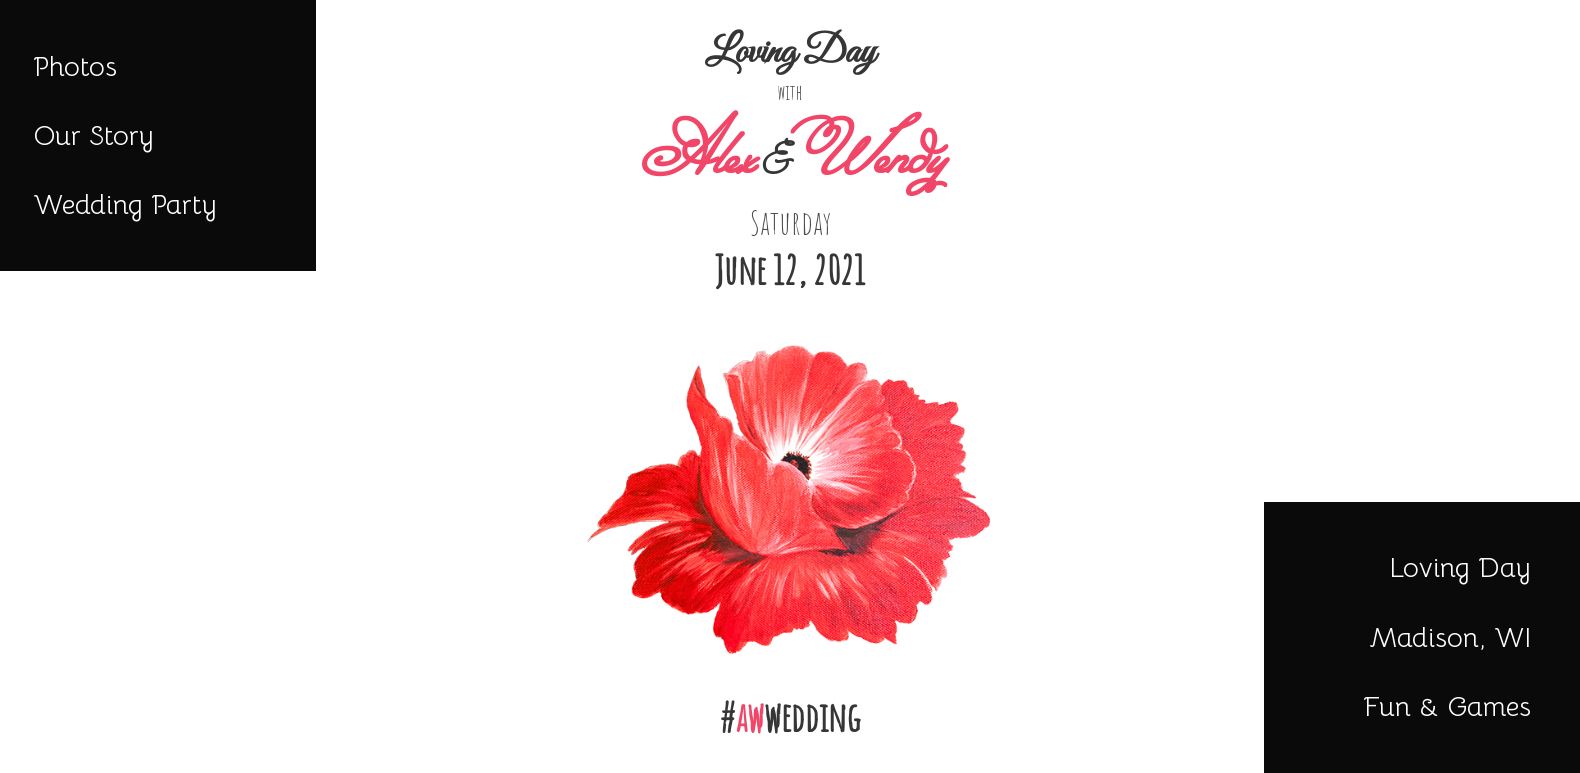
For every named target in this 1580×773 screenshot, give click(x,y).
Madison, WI (1450, 637)
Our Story (93, 135)
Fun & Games (1447, 706)
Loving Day (1460, 567)
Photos (75, 66)
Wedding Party (125, 204)
